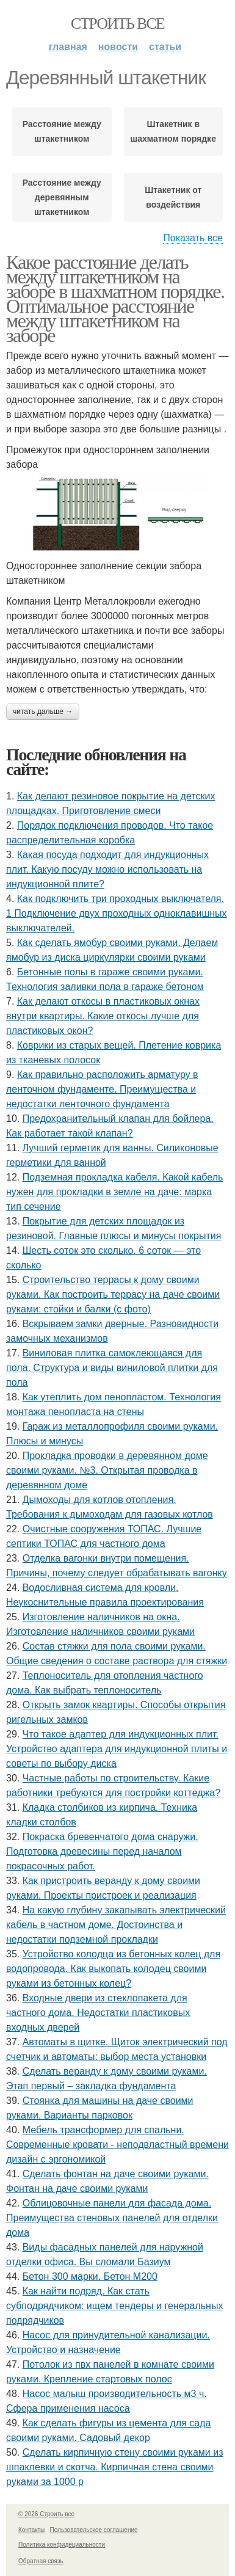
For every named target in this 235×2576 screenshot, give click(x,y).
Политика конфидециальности (61, 2544)
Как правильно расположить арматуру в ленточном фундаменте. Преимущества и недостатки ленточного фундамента (102, 1089)
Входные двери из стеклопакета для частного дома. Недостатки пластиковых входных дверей (98, 2012)
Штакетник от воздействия (173, 197)
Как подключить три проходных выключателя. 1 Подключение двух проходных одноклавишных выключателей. (116, 913)
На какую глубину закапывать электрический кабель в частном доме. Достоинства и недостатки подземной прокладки (116, 1925)
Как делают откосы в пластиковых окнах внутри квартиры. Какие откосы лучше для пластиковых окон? (103, 1016)
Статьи (165, 47)
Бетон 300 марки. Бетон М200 (90, 2276)
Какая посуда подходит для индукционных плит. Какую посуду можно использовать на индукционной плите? (107, 869)
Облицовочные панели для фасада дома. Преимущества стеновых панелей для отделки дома (112, 2218)
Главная (68, 47)
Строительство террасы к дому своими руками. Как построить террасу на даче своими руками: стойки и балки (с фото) (113, 1294)
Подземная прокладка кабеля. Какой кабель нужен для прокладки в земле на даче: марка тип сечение (114, 1192)
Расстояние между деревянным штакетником (62, 197)
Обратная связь (40, 2561)
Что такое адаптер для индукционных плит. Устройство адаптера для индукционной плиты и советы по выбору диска (116, 1749)
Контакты (31, 2530)
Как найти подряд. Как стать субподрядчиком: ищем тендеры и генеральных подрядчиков (114, 2306)
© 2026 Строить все (46, 2514)
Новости (118, 47)
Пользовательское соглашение (94, 2530)
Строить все (117, 23)
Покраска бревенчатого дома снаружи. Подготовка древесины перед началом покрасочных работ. (102, 1851)
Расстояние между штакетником (62, 131)
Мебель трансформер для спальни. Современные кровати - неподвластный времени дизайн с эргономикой (117, 2144)
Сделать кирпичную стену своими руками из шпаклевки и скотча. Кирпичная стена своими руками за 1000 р (114, 2467)
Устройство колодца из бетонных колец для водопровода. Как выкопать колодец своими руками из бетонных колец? (113, 1968)
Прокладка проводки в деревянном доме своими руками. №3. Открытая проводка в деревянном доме (107, 1470)
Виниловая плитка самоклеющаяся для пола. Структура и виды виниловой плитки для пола (112, 1368)
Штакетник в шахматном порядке (173, 131)
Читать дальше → (43, 711)
